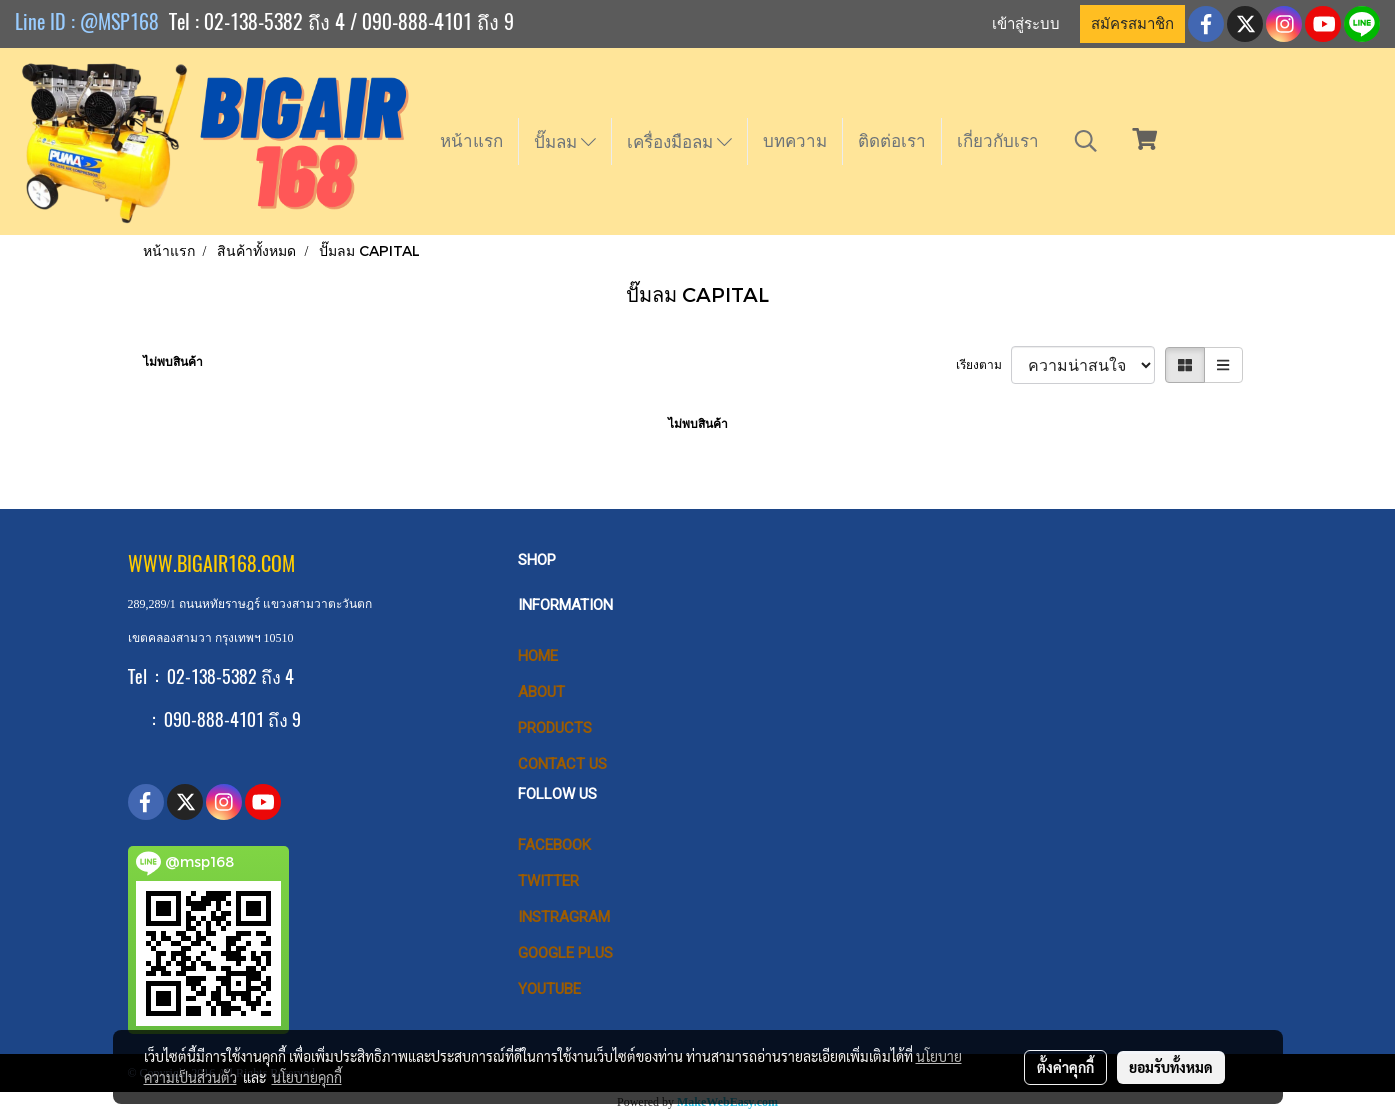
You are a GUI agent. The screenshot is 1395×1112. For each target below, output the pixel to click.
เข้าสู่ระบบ (1026, 24)
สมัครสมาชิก (1132, 24)
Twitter (548, 881)
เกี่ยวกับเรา (998, 141)
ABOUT (541, 692)
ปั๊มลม (565, 142)
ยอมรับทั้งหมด (1171, 1067)
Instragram (564, 917)
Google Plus (565, 953)
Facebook (554, 845)
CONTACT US (562, 764)
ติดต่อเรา (892, 141)
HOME (538, 656)
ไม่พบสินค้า (173, 362)
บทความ (795, 141)
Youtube (549, 989)
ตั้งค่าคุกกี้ (1065, 1067)
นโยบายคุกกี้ (307, 1077)
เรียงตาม (983, 365)
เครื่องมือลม (679, 142)
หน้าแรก (471, 141)
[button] (1086, 141)
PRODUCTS (555, 728)
